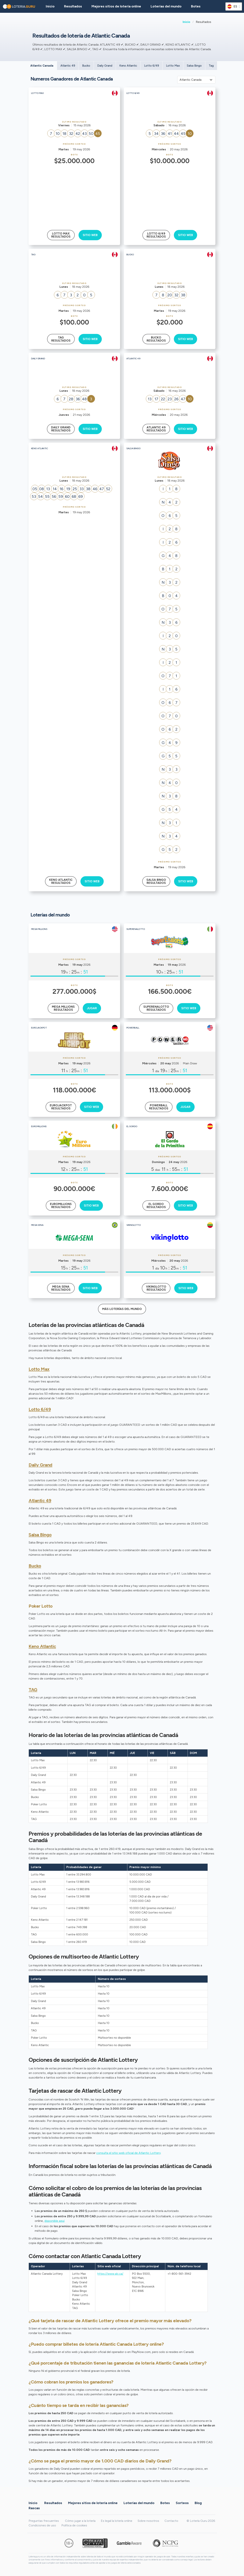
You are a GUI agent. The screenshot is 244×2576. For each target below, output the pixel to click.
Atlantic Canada (41, 65)
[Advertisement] (74, 194)
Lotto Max (173, 65)
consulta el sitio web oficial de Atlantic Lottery (128, 2153)
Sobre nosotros (148, 2521)
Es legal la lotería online (116, 2521)
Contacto (171, 2521)
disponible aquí (54, 2221)
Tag (211, 65)
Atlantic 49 (67, 65)
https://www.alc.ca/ (110, 2273)
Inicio (186, 22)
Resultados (53, 2503)
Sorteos (182, 2503)
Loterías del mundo (166, 6)
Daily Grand (104, 65)
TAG (33, 1689)
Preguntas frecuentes (44, 2521)
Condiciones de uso (42, 2525)
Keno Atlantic (128, 65)
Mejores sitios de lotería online (116, 6)
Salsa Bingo (194, 65)
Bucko (86, 65)
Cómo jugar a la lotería (80, 2521)
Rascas (34, 2508)
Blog (198, 2503)
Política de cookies (74, 2525)
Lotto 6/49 (151, 65)
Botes (196, 6)
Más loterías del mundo (122, 1309)
